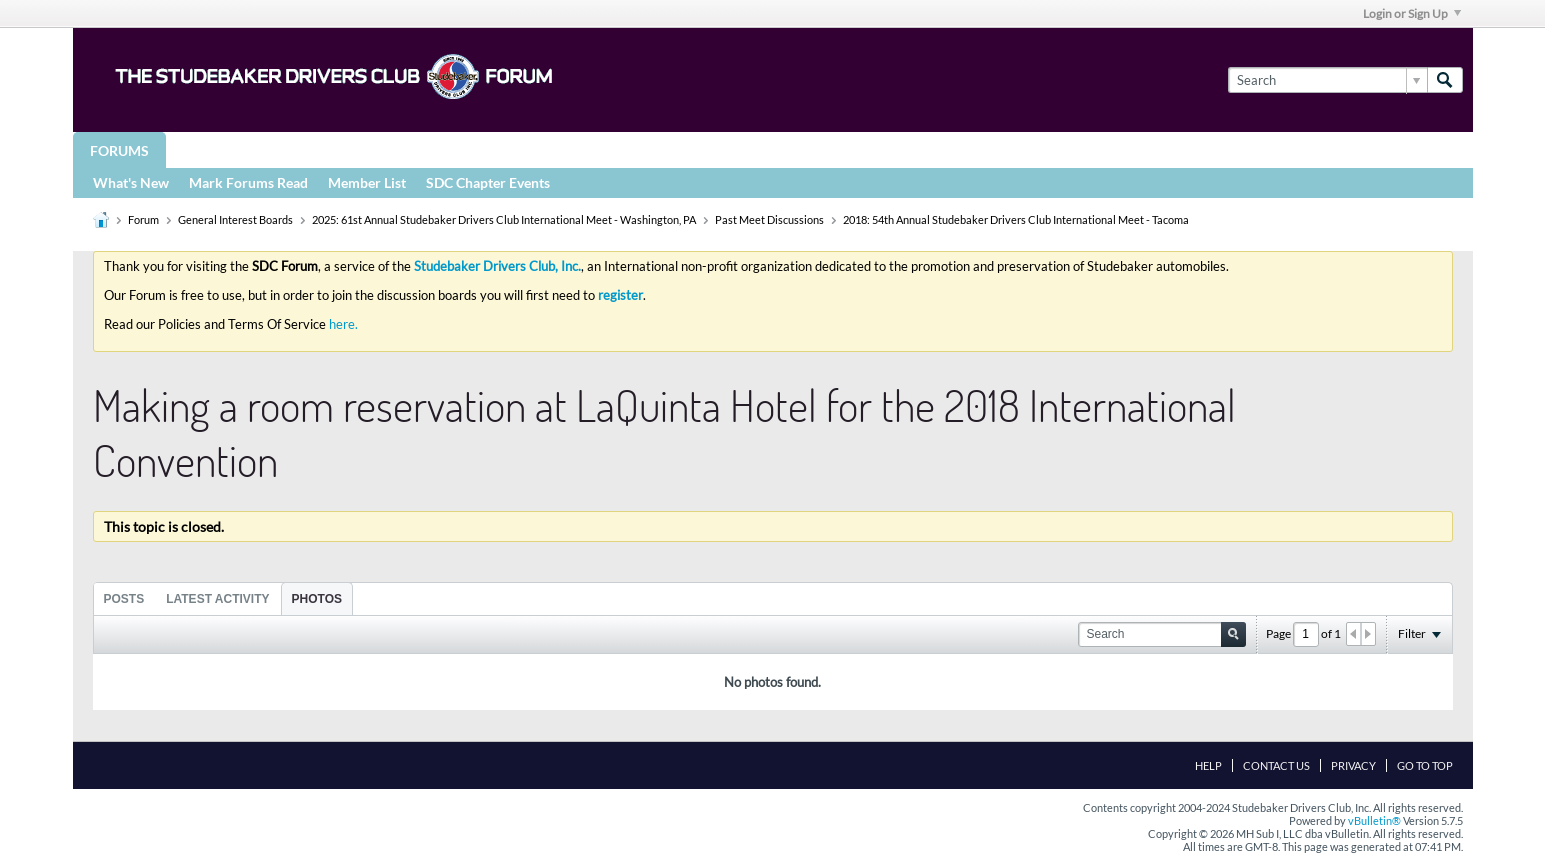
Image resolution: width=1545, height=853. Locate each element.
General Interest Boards (235, 219)
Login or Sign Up (1412, 13)
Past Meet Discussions (769, 219)
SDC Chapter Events (488, 182)
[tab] (124, 598)
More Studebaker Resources (715, 149)
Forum (143, 219)
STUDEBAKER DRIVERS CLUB (368, 149)
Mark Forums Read (248, 182)
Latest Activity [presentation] (217, 599)
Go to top (1425, 765)
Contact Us (1276, 765)
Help (1208, 765)
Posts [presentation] (124, 599)
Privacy (1353, 765)
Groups (211, 149)
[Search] (1327, 80)
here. (343, 324)
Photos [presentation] (317, 599)
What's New (131, 182)
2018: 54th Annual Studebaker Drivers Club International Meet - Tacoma (1016, 219)
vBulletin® (1374, 820)
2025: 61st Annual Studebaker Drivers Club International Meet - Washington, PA (504, 219)
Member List (367, 182)
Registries (535, 149)
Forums (119, 150)
